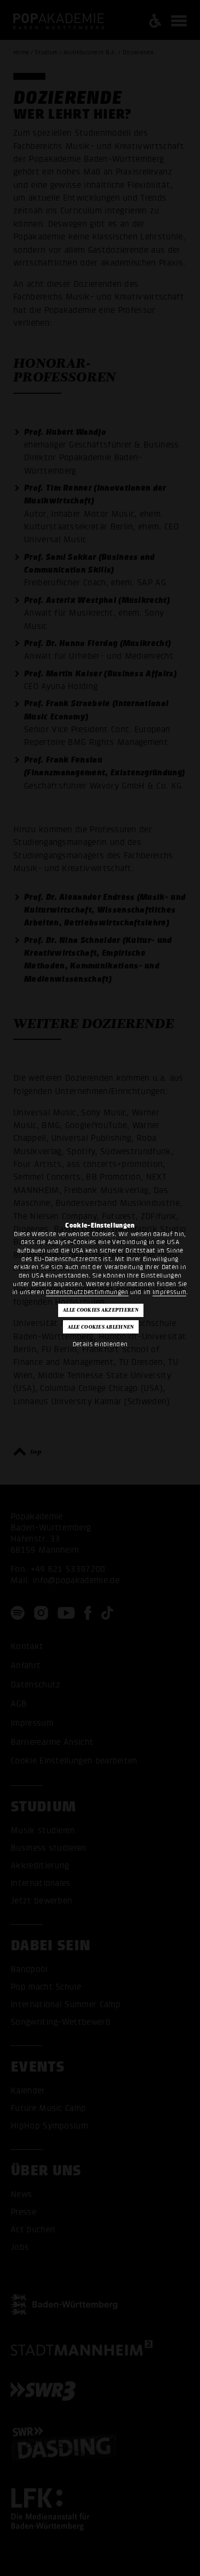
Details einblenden (100, 1344)
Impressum (169, 1292)
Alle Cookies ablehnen (101, 1327)
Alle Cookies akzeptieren (101, 1310)
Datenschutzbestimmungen (87, 1292)
